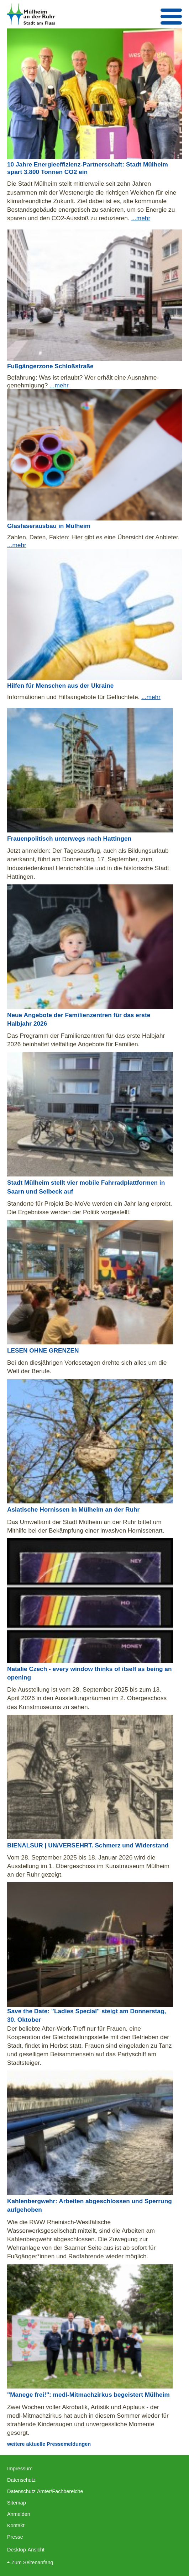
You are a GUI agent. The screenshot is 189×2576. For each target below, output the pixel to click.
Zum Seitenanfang (32, 2562)
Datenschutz (21, 2480)
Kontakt (16, 2525)
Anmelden (18, 2514)
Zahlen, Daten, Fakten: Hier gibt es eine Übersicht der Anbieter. (93, 537)
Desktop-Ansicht (25, 2550)
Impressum (19, 2468)
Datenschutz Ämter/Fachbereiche (45, 2491)
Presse (15, 2537)
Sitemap (16, 2503)
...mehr (140, 218)
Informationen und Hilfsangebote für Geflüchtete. (74, 696)
